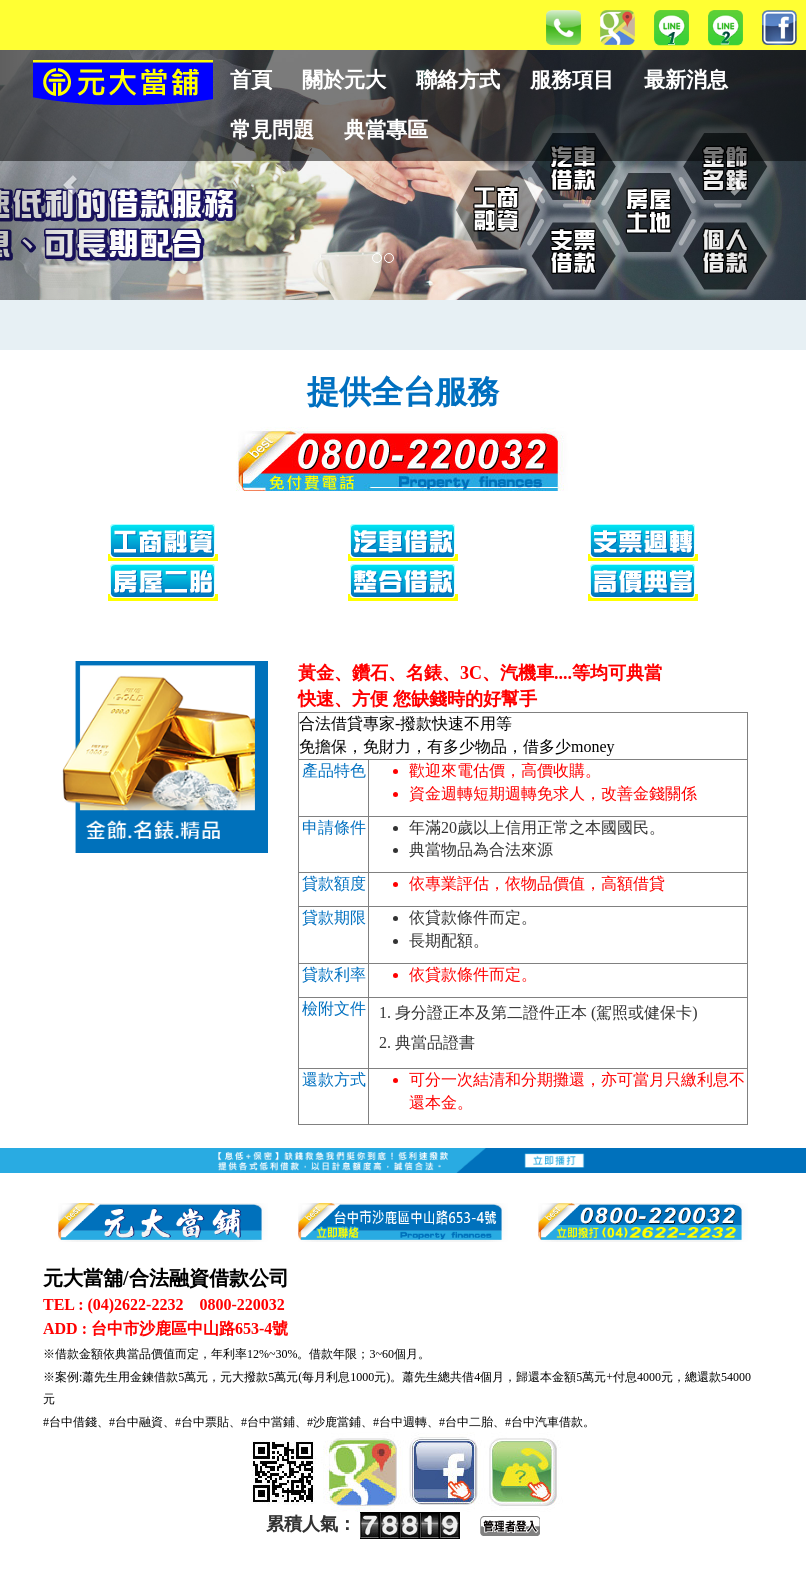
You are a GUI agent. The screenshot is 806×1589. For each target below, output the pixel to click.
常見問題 (272, 130)
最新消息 (686, 80)
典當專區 (386, 130)
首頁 (251, 80)
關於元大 (344, 80)
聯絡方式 (458, 80)
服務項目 (572, 80)
